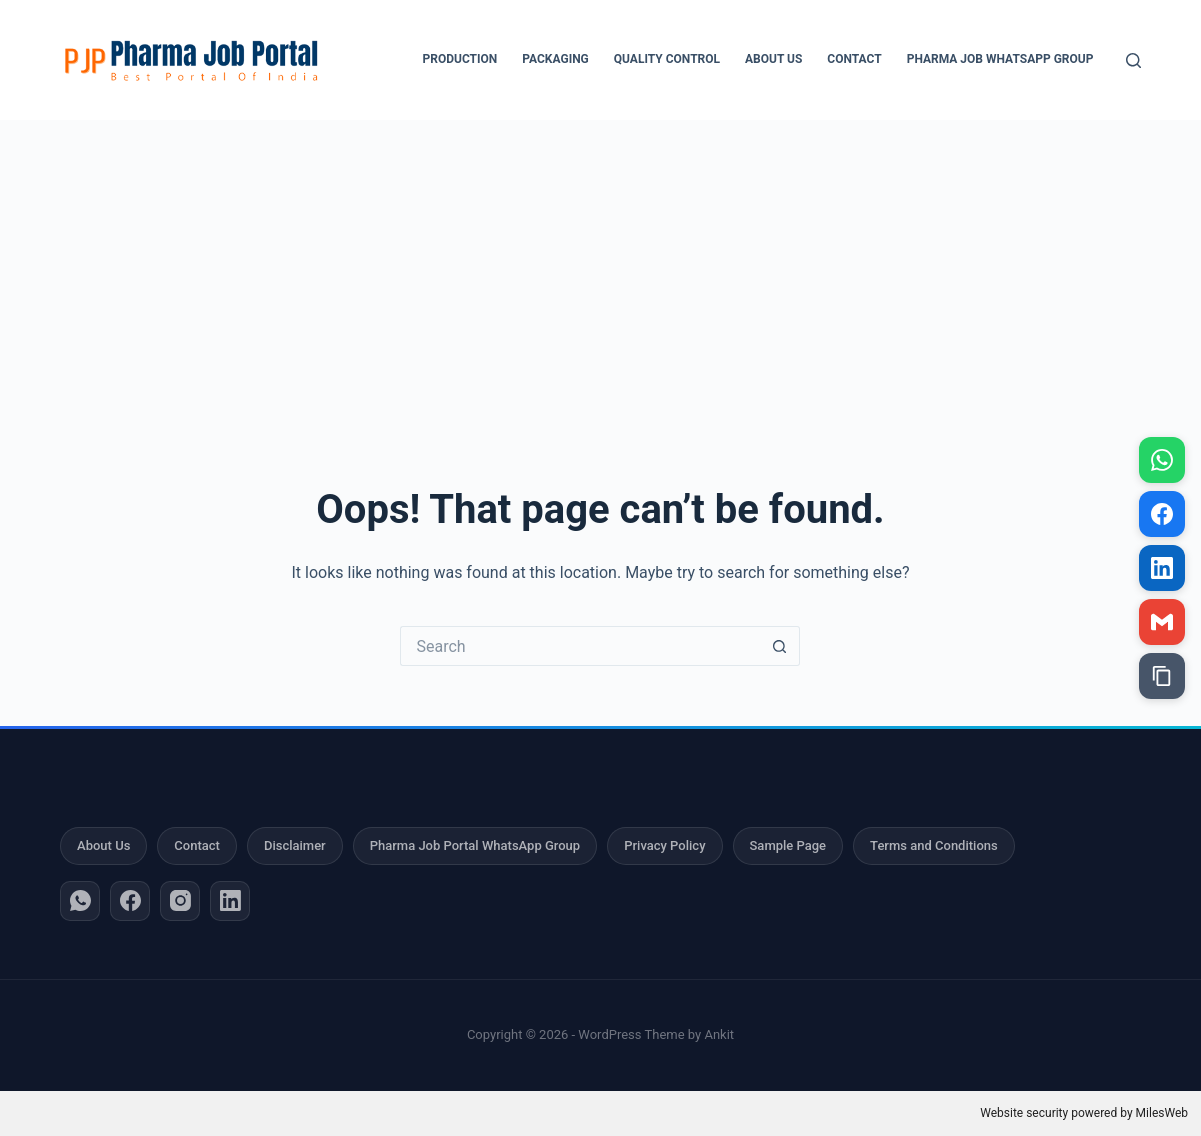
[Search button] (780, 646)
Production (460, 59)
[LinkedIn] (230, 901)
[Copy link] (1162, 676)
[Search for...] (580, 646)
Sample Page (788, 845)
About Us (773, 59)
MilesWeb (1162, 1113)
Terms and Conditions (934, 845)
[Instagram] (180, 901)
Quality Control (667, 59)
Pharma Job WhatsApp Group (1000, 59)
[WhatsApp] (80, 901)
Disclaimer (295, 845)
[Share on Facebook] (1162, 514)
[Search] (1133, 60)
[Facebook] (130, 901)
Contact (854, 59)
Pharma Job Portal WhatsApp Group (475, 845)
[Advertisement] (601, 270)
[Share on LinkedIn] (1162, 568)
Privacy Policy (664, 845)
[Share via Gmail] (1162, 622)
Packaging (555, 59)
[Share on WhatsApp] (1162, 460)
